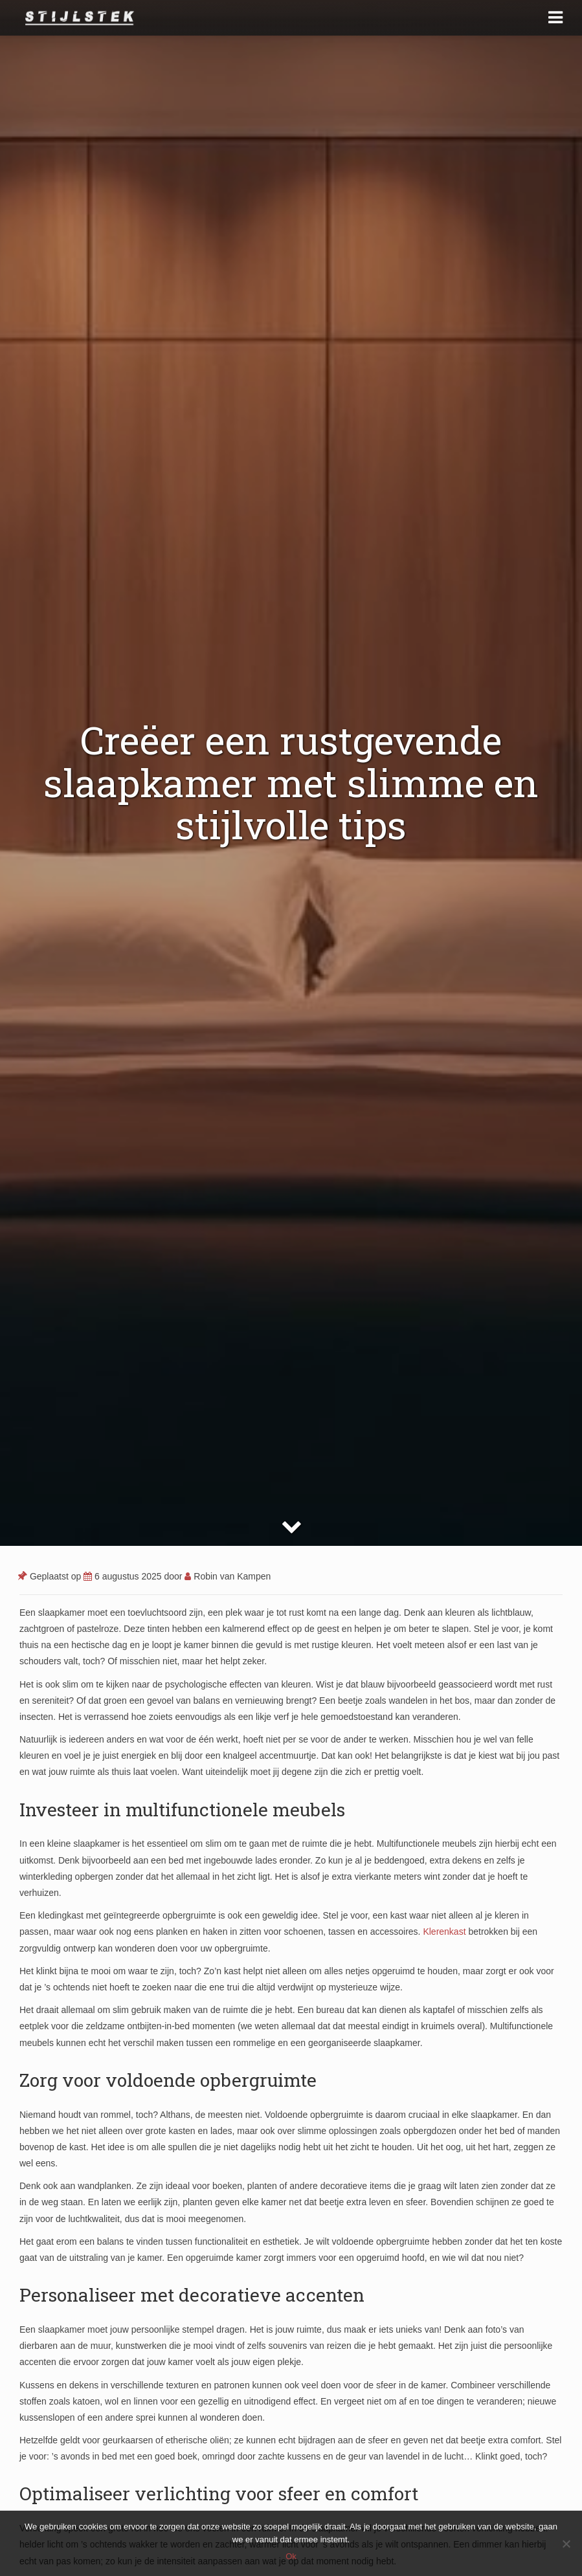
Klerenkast (444, 1931)
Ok (291, 2556)
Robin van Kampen (228, 1576)
